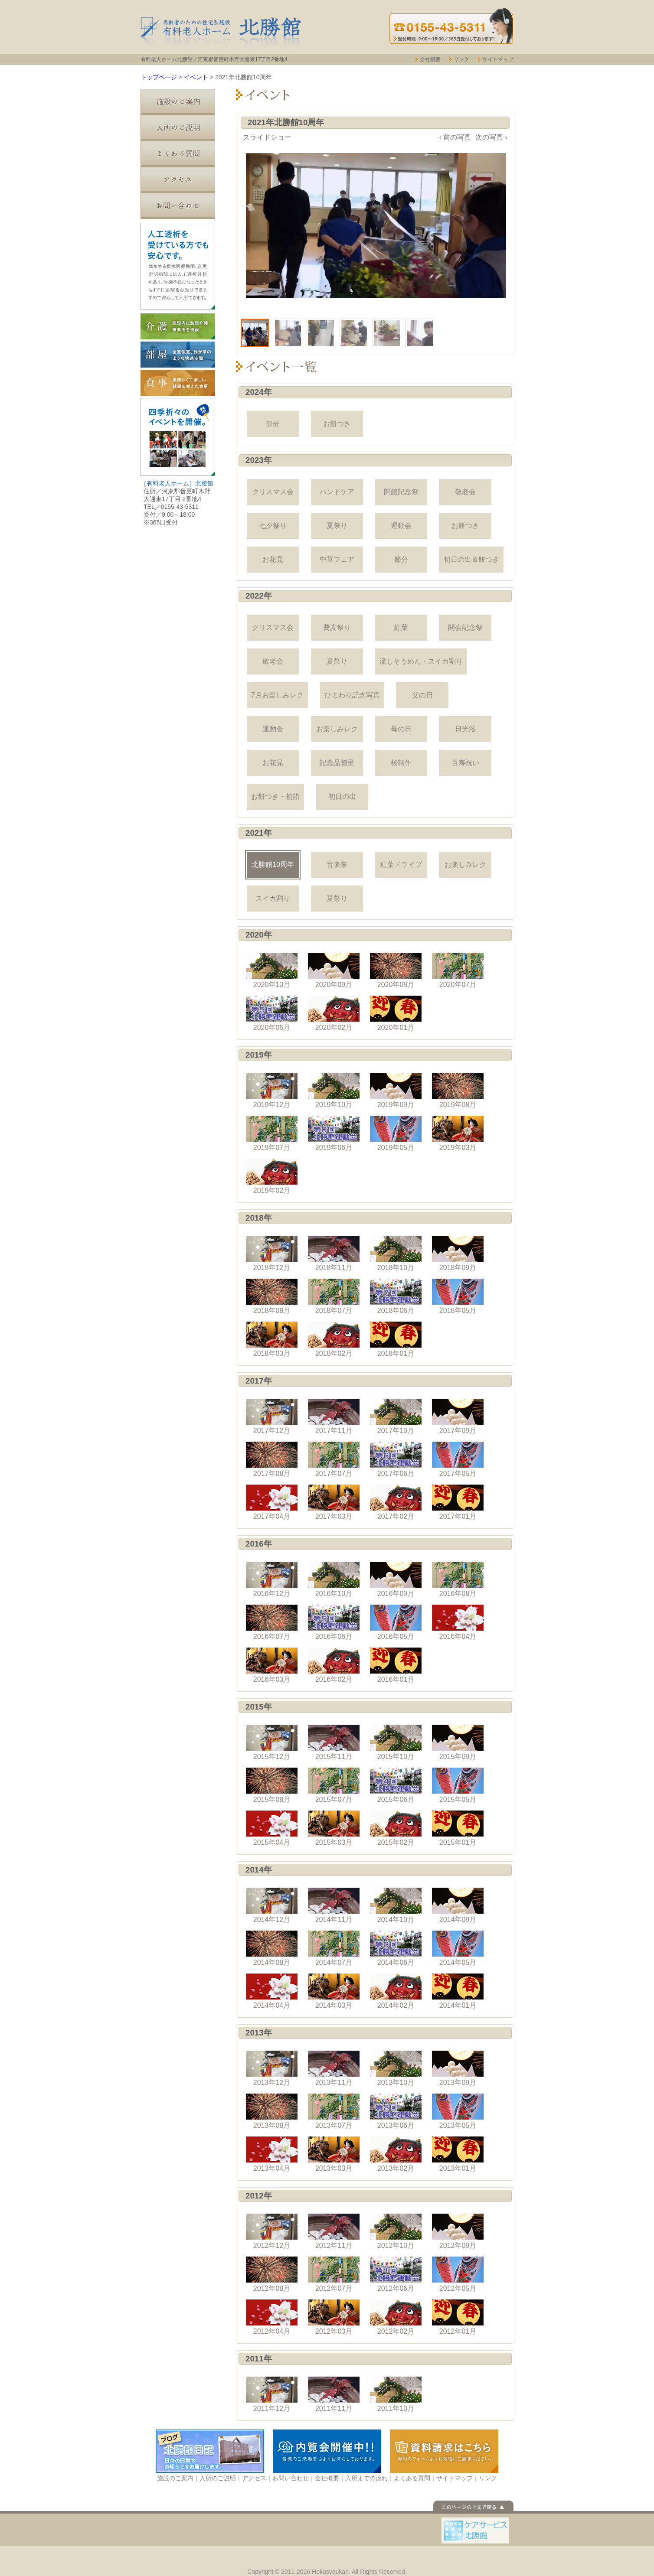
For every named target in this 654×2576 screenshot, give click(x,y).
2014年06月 (396, 1948)
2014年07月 (334, 1948)
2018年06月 (396, 1296)
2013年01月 (458, 2154)
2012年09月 (458, 2231)
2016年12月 (272, 1579)
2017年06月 (396, 1459)
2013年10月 (396, 2068)
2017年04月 (272, 1502)
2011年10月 (396, 2394)
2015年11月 (334, 1742)
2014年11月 (334, 1905)
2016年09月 (396, 1579)
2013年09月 (458, 2068)
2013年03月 (334, 2154)
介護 (178, 326)
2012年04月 (272, 2317)
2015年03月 (334, 1828)
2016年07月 (272, 1622)
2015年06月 (396, 1785)
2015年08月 (272, 1785)
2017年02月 (396, 1502)
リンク (461, 59)
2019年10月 (334, 1090)
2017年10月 (396, 1416)
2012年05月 (458, 2274)
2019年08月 (458, 1090)
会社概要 (430, 59)
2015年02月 (396, 1828)
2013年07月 (334, 2111)
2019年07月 (272, 1133)
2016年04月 (458, 1622)
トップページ (159, 77)
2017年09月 (458, 1416)
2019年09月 (396, 1090)
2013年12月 (272, 2068)
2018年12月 (272, 1253)
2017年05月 (458, 1459)
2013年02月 (396, 2154)
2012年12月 (272, 2231)
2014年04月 (272, 1991)
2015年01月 (458, 1828)
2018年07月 (334, 1296)
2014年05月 (458, 1948)
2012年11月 (334, 2231)
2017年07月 (334, 1459)
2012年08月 (272, 2274)
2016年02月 (334, 1665)
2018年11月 (334, 1253)
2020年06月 (272, 1013)
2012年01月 (458, 2317)
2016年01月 (396, 1665)
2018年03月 (272, 1339)
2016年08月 (458, 1579)
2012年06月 (396, 2274)
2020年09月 (334, 970)
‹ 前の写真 (455, 137)
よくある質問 (178, 154)
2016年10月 (334, 1579)
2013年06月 (396, 2111)
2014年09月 (458, 1905)
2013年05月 (458, 2111)
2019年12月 (272, 1090)
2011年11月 (334, 2394)
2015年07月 (334, 1785)
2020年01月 (396, 1013)
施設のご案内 (178, 102)
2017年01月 (458, 1502)
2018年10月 (396, 1253)
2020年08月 (396, 970)
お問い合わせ (178, 206)
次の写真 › (491, 137)
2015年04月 (272, 1828)
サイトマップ (497, 59)
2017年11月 (334, 1416)
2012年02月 (396, 2317)
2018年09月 (458, 1253)
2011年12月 (272, 2394)
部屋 (178, 355)
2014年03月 (334, 1991)
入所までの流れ (366, 2478)
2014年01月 (458, 1991)
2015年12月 (272, 1742)
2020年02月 (334, 1013)
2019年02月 (272, 1176)
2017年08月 (272, 1459)
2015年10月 (396, 1742)
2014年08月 (272, 1948)
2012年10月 (396, 2231)
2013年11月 (334, 2068)
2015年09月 (458, 1742)
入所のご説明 (178, 128)
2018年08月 (272, 1296)
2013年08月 (272, 2111)
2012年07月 (334, 2274)
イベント (196, 77)
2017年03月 (334, 1502)
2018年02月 (334, 1339)
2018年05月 (458, 1296)
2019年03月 (458, 1133)
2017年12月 (272, 1416)
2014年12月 (272, 1905)
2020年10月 (272, 970)
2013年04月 (272, 2154)
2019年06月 (334, 1133)
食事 (178, 383)
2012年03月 (334, 2317)
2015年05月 (458, 1785)
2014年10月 (396, 1905)
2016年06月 (334, 1622)
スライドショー (267, 137)
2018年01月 (396, 1339)
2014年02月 (396, 1991)
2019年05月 (396, 1133)
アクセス (178, 180)
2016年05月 (396, 1622)
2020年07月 (458, 970)
